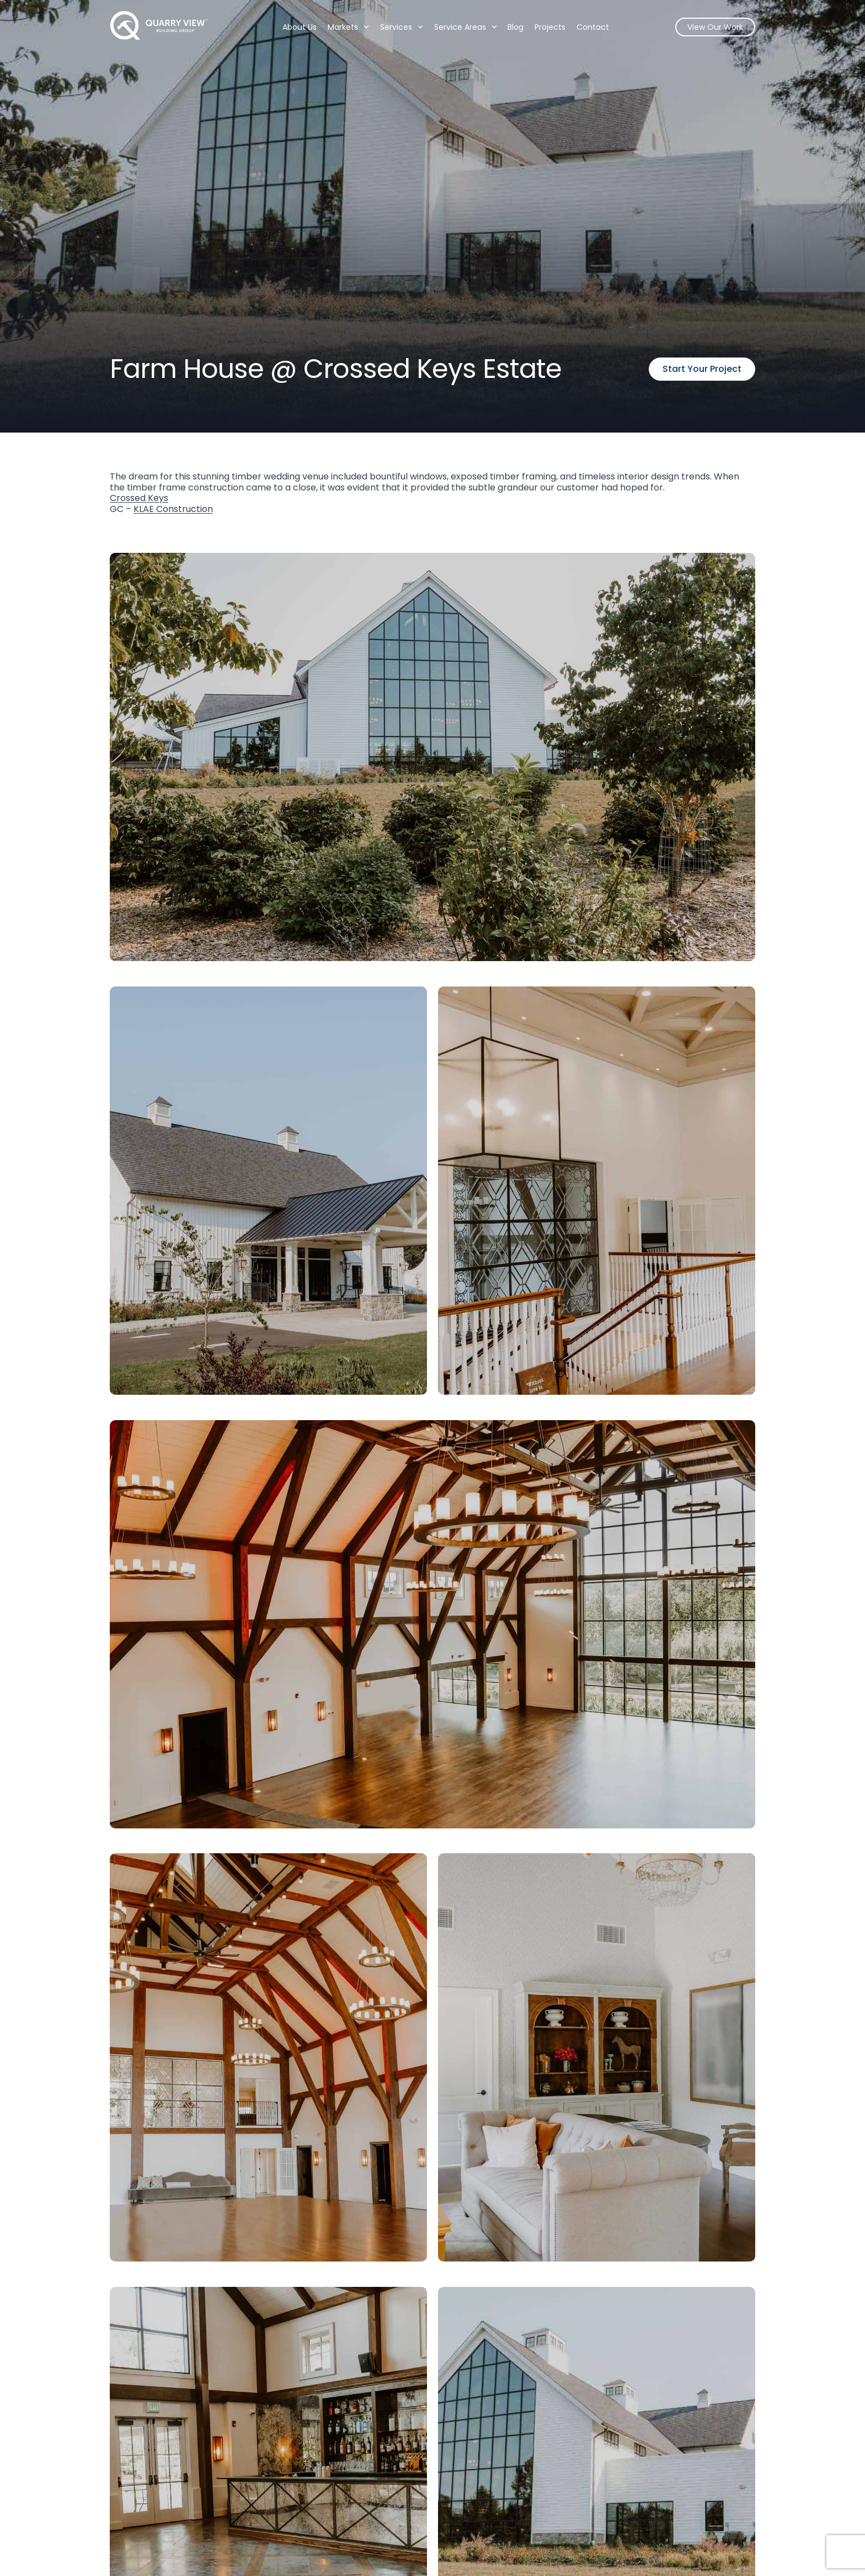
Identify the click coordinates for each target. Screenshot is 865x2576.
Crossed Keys (139, 498)
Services (401, 27)
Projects (550, 27)
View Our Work (715, 27)
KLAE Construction (173, 509)
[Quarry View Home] (159, 25)
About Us (299, 27)
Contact (592, 27)
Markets (348, 27)
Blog (516, 27)
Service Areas (465, 27)
